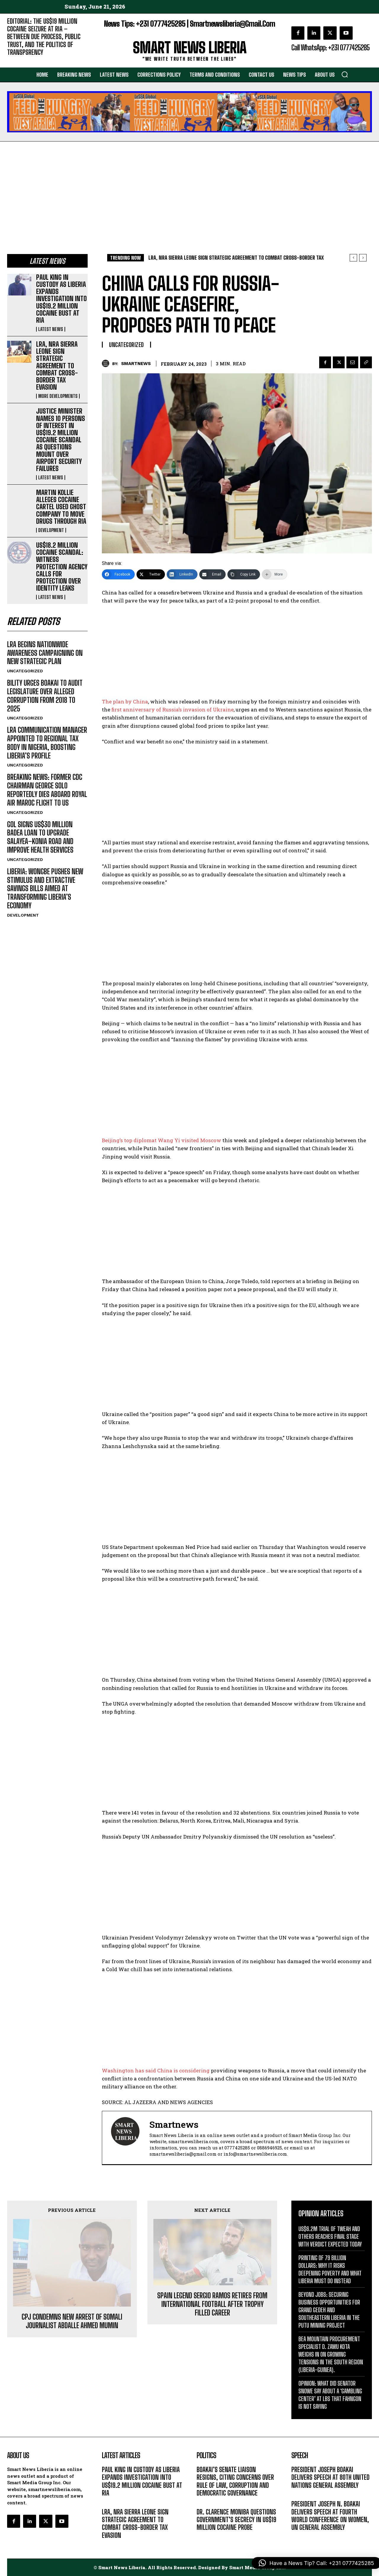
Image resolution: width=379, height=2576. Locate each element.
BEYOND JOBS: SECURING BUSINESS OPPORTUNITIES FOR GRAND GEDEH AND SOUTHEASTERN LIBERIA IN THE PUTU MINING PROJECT (329, 2310)
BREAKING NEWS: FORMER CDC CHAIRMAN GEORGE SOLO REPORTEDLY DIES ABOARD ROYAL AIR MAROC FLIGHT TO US (47, 790)
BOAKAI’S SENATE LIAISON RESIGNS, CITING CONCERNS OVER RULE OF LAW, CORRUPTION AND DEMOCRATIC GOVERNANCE (235, 2481)
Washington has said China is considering (156, 2070)
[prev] (353, 257)
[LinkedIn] (182, 574)
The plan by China (125, 701)
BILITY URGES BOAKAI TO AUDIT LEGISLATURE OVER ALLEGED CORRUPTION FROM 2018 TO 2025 (45, 696)
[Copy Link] (243, 574)
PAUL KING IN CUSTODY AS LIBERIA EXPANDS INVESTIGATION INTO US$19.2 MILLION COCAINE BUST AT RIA (61, 298)
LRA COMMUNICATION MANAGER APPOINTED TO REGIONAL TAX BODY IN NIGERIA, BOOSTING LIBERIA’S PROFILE (47, 743)
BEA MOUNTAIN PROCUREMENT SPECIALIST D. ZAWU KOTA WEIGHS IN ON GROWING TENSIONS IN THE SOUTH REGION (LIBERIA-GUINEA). (330, 2354)
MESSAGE (300, 2494)
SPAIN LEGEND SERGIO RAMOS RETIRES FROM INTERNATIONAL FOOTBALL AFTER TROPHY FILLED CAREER (212, 2262)
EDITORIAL (17, 61)
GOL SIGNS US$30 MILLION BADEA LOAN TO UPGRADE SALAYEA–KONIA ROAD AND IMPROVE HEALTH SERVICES (40, 837)
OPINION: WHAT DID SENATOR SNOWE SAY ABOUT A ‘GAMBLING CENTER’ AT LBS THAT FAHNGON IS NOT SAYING (330, 2395)
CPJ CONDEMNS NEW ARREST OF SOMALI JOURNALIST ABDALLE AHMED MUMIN (72, 2249)
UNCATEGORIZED (25, 671)
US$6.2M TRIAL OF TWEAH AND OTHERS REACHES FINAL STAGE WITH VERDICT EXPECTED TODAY (330, 2236)
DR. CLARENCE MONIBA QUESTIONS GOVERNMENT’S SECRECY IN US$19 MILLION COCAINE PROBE (236, 2520)
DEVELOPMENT (51, 530)
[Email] (212, 574)
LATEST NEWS (50, 329)
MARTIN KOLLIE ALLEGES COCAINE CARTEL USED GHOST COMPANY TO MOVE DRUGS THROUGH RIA (61, 506)
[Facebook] (118, 574)
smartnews (136, 363)
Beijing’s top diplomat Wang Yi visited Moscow (161, 1140)
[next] (363, 257)
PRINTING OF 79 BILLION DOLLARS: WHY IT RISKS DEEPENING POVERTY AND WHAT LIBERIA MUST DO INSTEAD (330, 2269)
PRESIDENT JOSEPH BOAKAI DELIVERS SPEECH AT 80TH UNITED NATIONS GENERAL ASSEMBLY (330, 2477)
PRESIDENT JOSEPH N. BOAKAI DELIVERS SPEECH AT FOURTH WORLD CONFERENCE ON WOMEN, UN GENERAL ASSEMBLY (330, 2515)
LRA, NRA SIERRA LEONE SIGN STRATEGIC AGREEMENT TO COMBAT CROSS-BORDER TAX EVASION (57, 365)
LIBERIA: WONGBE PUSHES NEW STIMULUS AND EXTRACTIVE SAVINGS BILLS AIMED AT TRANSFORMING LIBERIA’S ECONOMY (45, 888)
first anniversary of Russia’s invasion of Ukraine (172, 709)
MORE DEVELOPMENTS (58, 396)
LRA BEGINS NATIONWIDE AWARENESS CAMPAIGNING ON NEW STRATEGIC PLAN (45, 653)
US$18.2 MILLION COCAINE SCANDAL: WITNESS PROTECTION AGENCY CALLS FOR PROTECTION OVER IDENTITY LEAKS (61, 566)
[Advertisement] (189, 185)
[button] (345, 74)
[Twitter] (150, 574)
